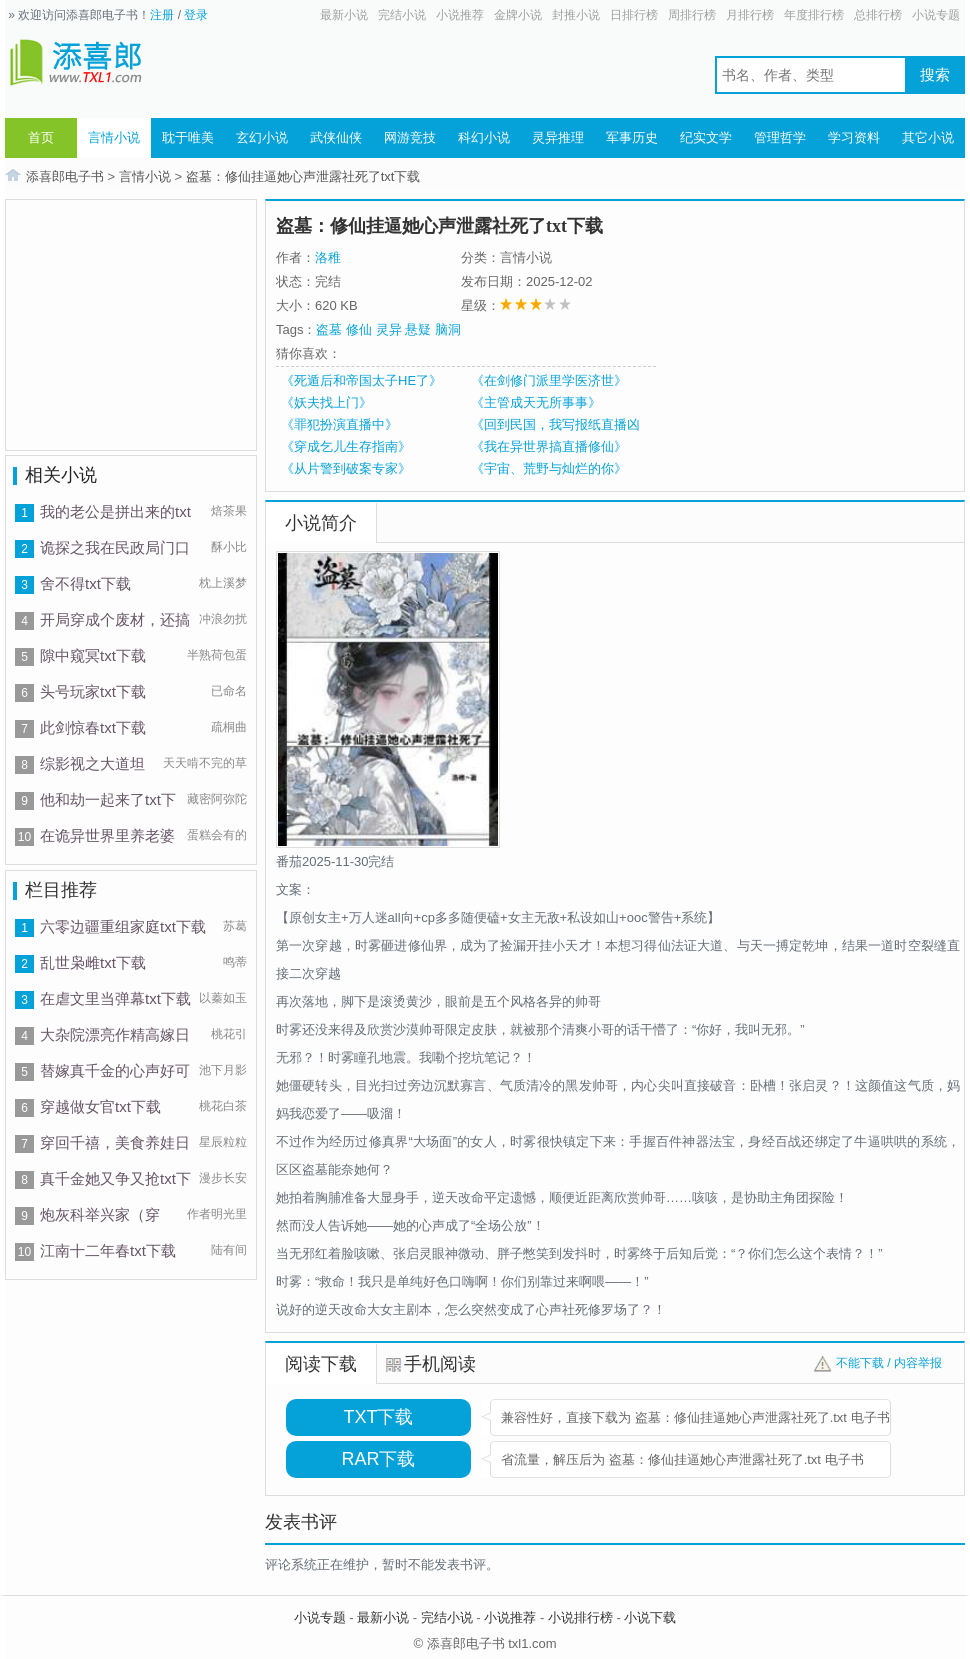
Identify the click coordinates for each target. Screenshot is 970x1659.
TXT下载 (379, 1417)
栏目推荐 (61, 890)
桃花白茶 (223, 1106)
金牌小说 (518, 15)
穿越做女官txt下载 (100, 1106)
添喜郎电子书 (65, 176)
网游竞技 (410, 137)
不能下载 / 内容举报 (889, 1363)
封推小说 (576, 15)
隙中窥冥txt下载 (93, 655)
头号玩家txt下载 (93, 691)
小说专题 (936, 15)
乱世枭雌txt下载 (93, 962)
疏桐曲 (229, 727)
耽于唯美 (188, 137)
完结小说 (402, 15)
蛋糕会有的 (217, 835)
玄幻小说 (262, 137)
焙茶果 (229, 511)
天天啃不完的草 (205, 763)
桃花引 (229, 1034)
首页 (41, 137)
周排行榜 (692, 15)
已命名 (229, 691)
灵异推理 (558, 137)
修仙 (359, 329)
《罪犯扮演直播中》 (339, 424)
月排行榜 (750, 15)
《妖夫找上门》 (326, 402)
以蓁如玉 (223, 998)
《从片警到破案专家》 (346, 468)
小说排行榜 (580, 1617)
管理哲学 (780, 137)
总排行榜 (878, 15)
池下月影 (223, 1070)
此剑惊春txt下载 (93, 727)
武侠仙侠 (336, 137)
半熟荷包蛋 (217, 655)
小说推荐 (460, 15)
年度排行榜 (814, 15)
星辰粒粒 (223, 1142)
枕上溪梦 (223, 583)
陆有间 (229, 1250)
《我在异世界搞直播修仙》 (549, 446)
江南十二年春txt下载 (108, 1250)
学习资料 (854, 137)
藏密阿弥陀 (217, 799)
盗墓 (329, 329)
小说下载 (650, 1617)
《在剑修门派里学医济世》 (549, 380)
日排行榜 (634, 15)
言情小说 (114, 137)
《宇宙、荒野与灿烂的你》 (549, 468)
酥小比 (229, 547)
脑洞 (448, 329)
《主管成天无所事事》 (536, 402)
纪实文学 (706, 137)
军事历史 (632, 137)
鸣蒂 (235, 962)
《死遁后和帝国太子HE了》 (361, 380)
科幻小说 (484, 137)
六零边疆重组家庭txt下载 (123, 926)
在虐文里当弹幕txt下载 (115, 998)
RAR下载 (378, 1459)
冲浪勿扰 (223, 619)
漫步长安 (223, 1178)
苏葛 (235, 926)
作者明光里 (217, 1214)
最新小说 (344, 15)
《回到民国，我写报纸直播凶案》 (555, 425)
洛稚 (328, 257)
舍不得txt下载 (85, 583)
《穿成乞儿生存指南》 (346, 446)
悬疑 (418, 329)
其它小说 (928, 137)
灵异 (389, 329)
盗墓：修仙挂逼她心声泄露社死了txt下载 (303, 176)
